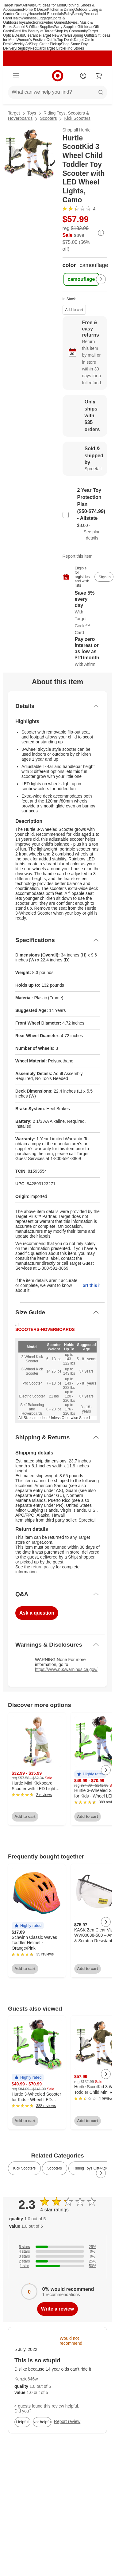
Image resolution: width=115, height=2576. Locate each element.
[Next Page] (101, 279)
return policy (43, 1566)
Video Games (55, 22)
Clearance (32, 35)
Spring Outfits (83, 35)
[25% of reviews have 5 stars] (57, 2247)
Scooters (48, 118)
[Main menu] (16, 76)
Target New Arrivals (19, 5)
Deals (19, 35)
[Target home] (58, 76)
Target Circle (54, 48)
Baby (68, 14)
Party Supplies (65, 27)
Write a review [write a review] (57, 2308)
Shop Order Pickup (45, 44)
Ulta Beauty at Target (37, 31)
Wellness (29, 18)
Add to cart (74, 310)
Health (16, 18)
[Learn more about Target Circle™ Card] (85, 613)
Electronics (35, 22)
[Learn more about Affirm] (85, 652)
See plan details (92, 534)
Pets (16, 31)
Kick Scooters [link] (24, 2168)
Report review (67, 2421)
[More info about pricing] (101, 233)
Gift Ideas (85, 27)
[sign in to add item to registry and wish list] (103, 577)
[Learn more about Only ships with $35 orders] (85, 416)
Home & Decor (35, 9)
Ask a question (36, 1613)
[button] (90, 1774)
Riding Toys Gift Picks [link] (91, 2168)
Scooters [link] (54, 2168)
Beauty (77, 14)
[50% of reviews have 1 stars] (57, 2266)
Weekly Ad (21, 44)
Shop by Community (71, 31)
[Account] (83, 76)
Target (14, 113)
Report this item (78, 556)
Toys (22, 22)
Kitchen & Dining (60, 9)
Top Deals (65, 40)
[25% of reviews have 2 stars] (57, 2261)
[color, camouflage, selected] (81, 279)
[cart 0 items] (99, 76)
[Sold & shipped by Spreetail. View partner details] (85, 459)
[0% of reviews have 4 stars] (57, 2251)
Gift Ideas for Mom (50, 5)
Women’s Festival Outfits (37, 40)
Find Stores (74, 48)
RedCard (37, 48)
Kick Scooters (77, 118)
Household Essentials (46, 14)
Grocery (22, 14)
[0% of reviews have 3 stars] (57, 2256)
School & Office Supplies (33, 27)
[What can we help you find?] (57, 92)
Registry (23, 48)
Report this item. (91, 1285)
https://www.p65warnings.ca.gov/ (66, 1669)
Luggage (43, 18)
